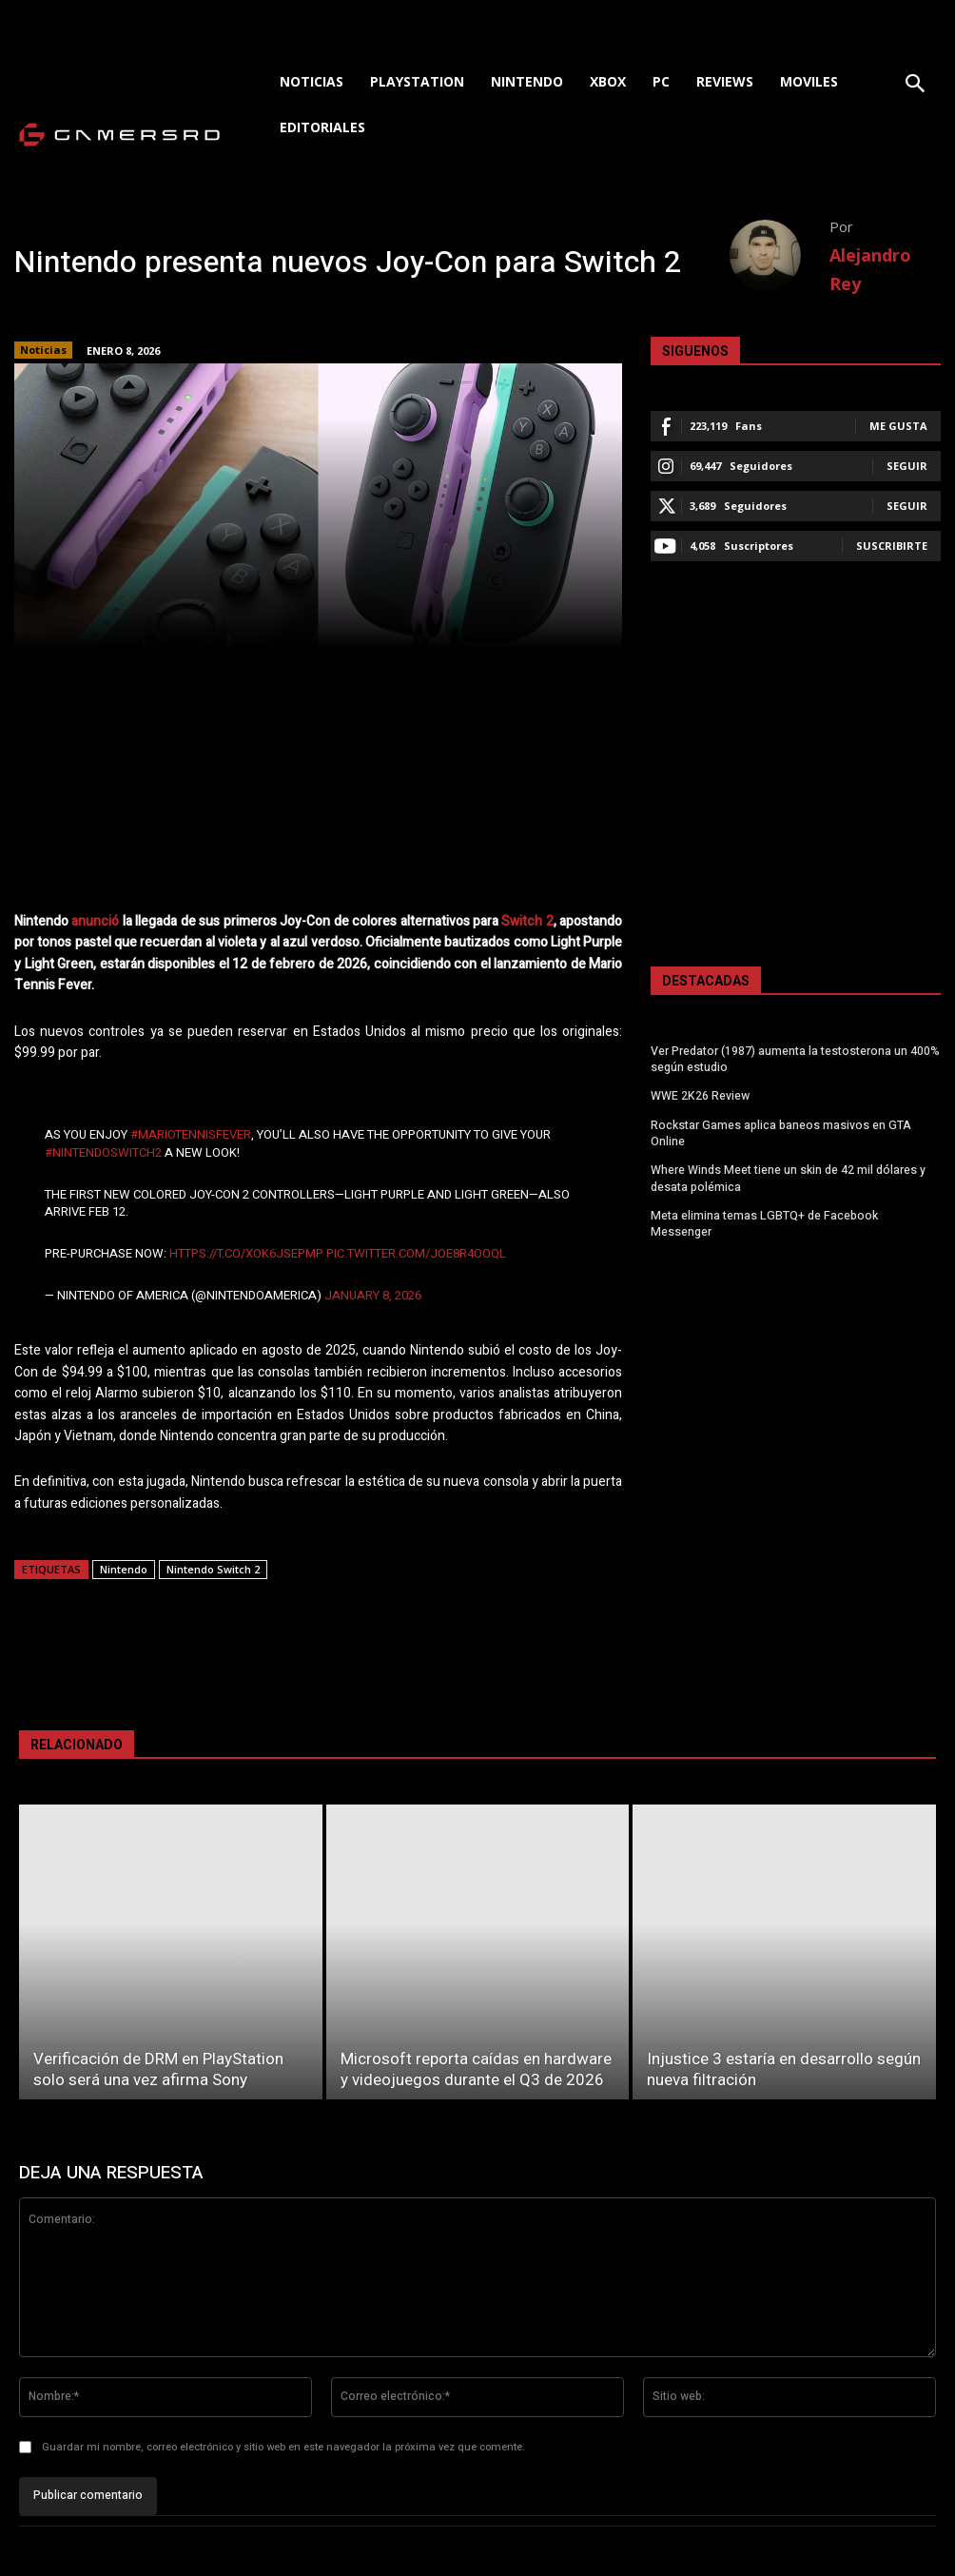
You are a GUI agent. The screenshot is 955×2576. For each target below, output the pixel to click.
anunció (95, 921)
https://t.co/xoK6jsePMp (246, 1253)
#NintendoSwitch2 (103, 1152)
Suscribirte (891, 545)
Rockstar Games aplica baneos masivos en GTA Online (780, 1131)
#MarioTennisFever (190, 1134)
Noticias (43, 350)
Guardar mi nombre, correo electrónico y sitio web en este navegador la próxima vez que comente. (283, 2447)
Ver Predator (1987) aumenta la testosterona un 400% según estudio (795, 1059)
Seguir (907, 466)
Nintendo (123, 1569)
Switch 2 (527, 921)
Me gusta (898, 426)
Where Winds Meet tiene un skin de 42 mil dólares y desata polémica (788, 1176)
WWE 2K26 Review (700, 1094)
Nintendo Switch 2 (213, 1569)
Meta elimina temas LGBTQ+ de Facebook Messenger (794, 1211)
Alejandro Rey (870, 269)
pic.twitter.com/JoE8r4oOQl (416, 1253)
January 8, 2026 (372, 1295)
